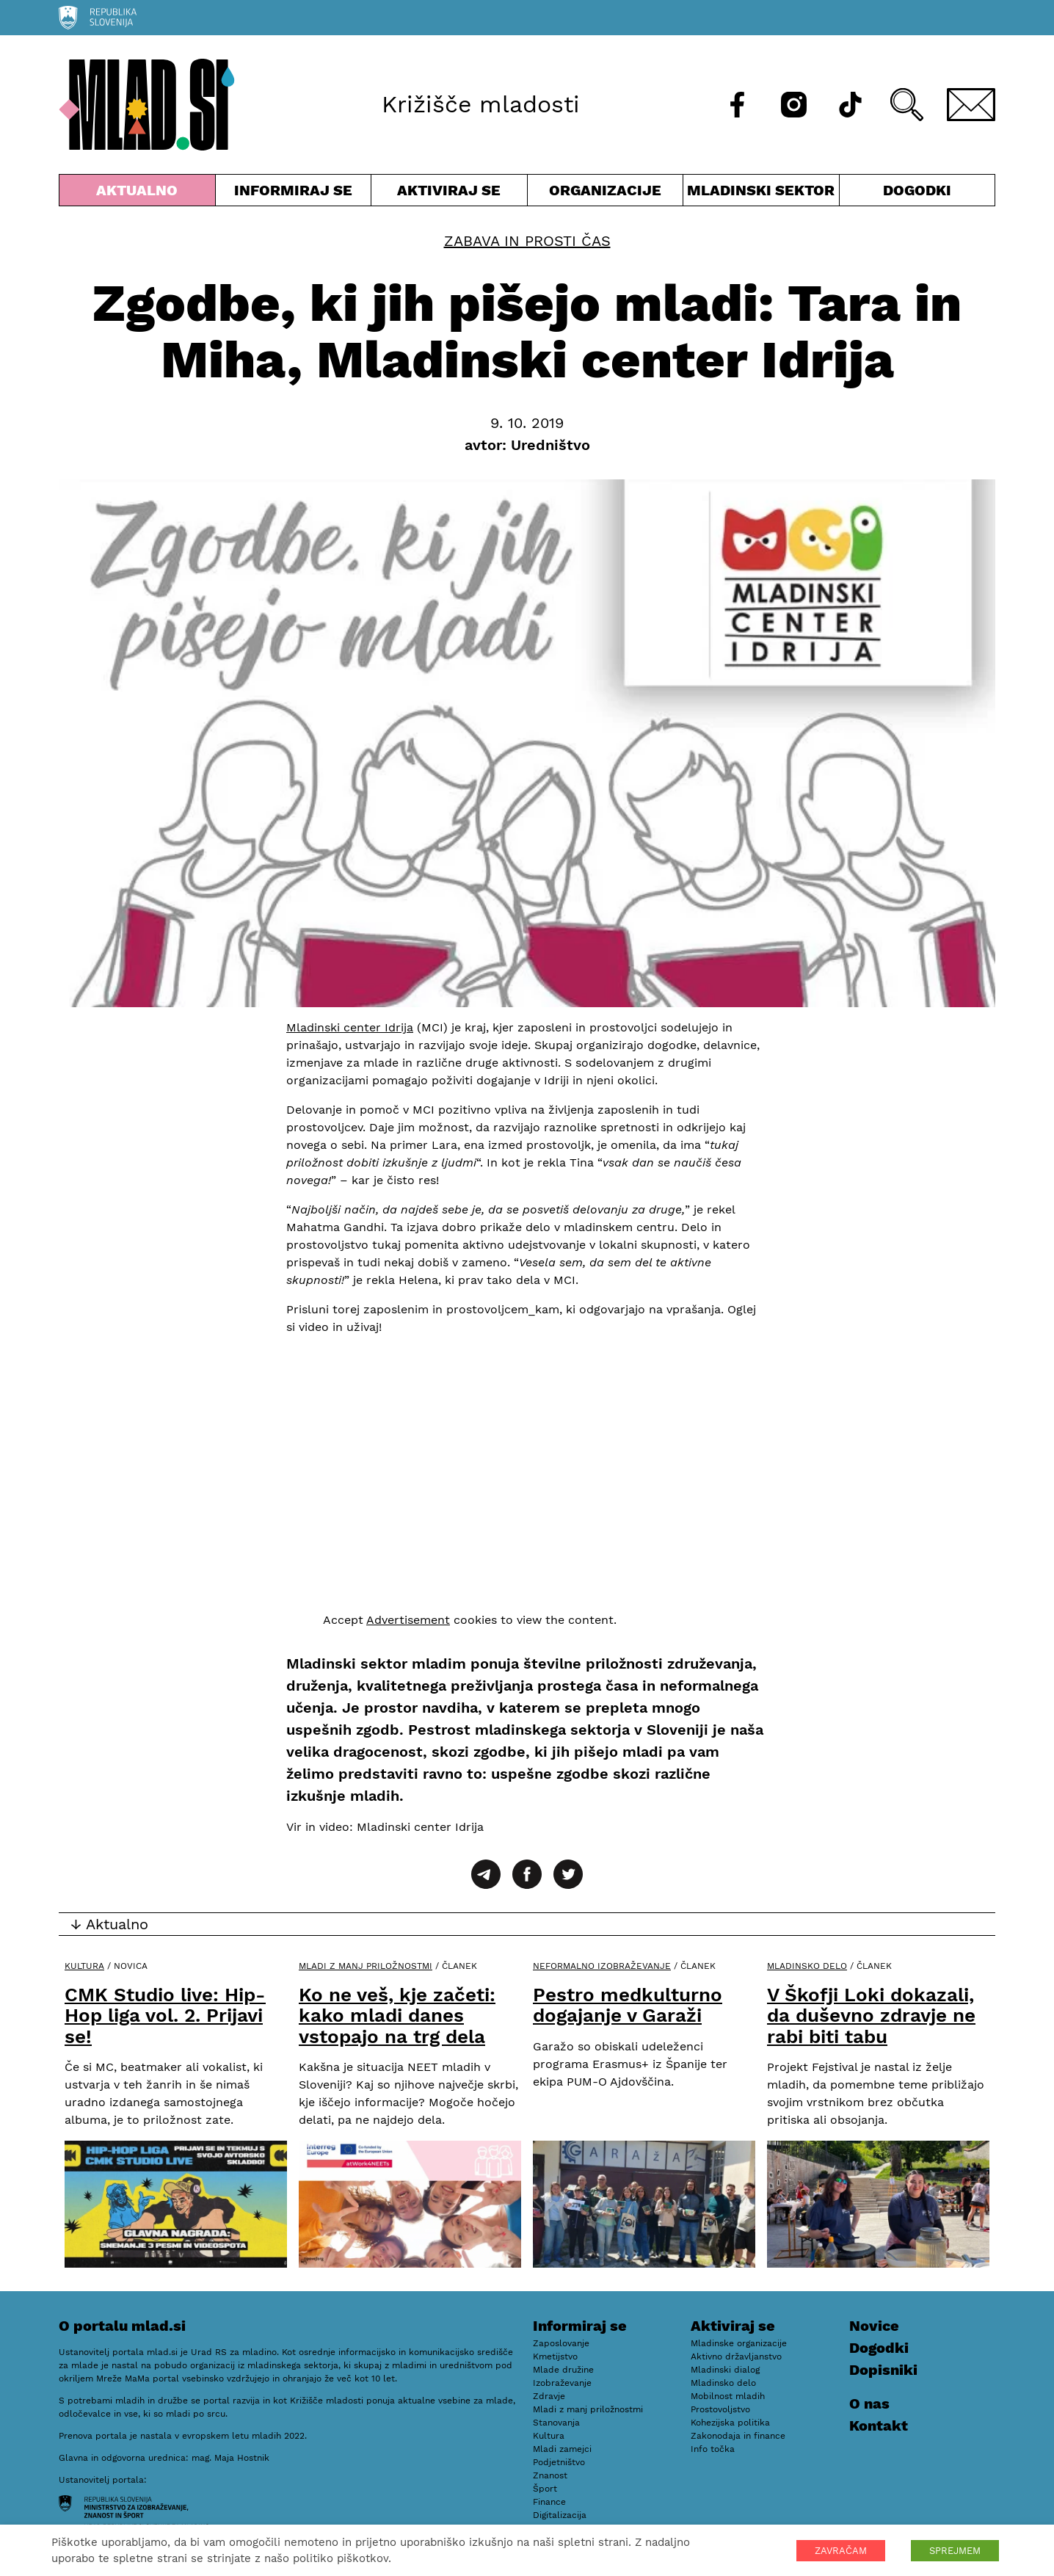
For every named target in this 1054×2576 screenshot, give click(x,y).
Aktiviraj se (449, 193)
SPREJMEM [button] (955, 2550)
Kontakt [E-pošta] (878, 2425)
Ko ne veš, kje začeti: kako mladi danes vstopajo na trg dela (397, 2015)
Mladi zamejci (562, 2449)
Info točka (713, 2449)
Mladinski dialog (725, 2370)
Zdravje (549, 2396)
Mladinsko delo (807, 1966)
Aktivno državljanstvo (736, 2356)
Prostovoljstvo (720, 2409)
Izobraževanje (562, 2383)
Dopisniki (883, 2370)
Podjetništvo (559, 2462)
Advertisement (408, 1620)
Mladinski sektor (761, 193)
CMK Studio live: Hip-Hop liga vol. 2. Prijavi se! (165, 2015)
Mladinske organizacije (739, 2343)
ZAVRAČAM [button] (841, 2550)
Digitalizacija (559, 2515)
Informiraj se (293, 193)
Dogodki (917, 190)
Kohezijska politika (730, 2422)
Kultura (84, 1966)
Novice (874, 2325)
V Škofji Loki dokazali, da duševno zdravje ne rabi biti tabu (871, 2015)
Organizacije (605, 193)
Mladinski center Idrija (349, 1027)
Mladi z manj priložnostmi (365, 1966)
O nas (869, 2403)
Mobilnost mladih (728, 2396)
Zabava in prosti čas (527, 241)
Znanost (550, 2475)
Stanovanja (556, 2422)
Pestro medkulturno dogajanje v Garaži (627, 2005)
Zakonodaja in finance (738, 2436)
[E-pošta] (971, 104)
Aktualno (137, 193)
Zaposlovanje (561, 2343)
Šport (545, 2489)
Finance (549, 2502)
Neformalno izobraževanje (602, 1966)
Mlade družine (563, 2370)
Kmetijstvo (555, 2356)
